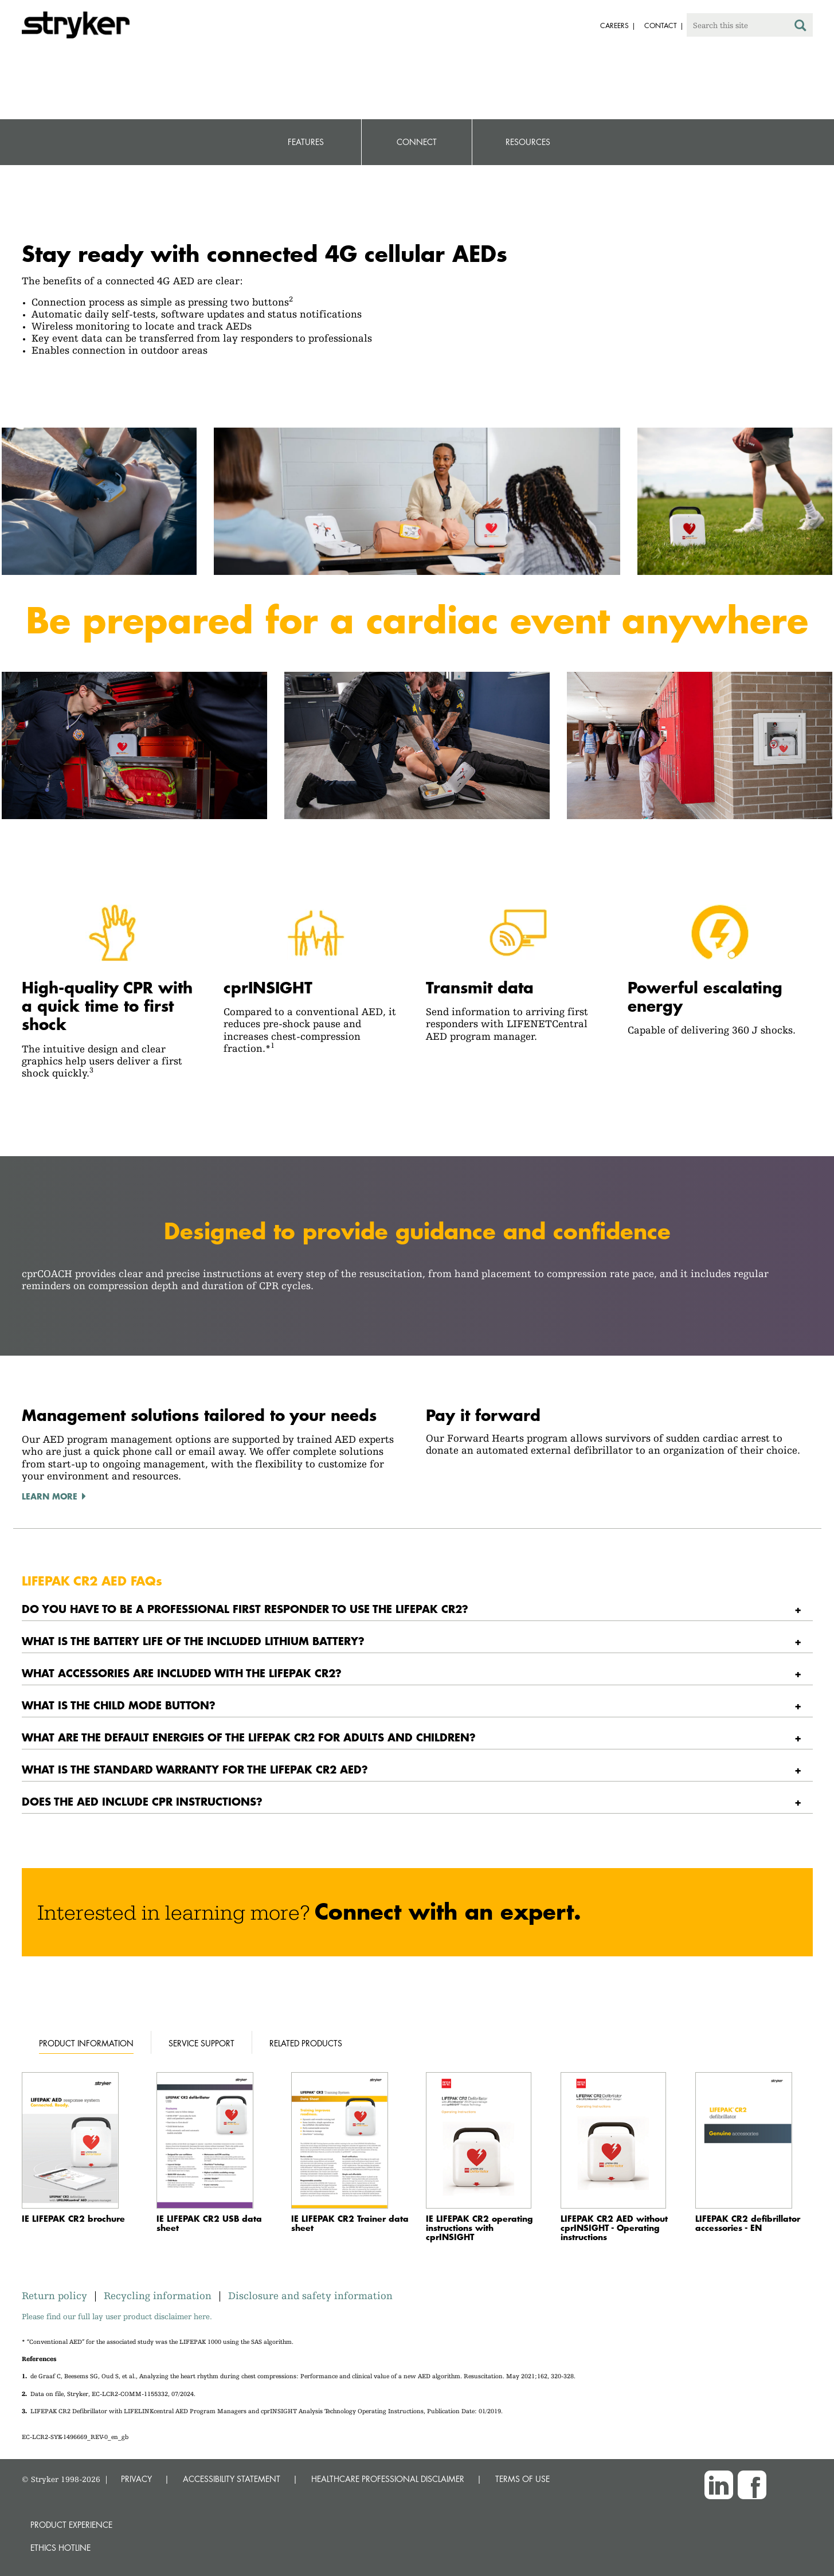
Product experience (71, 2524)
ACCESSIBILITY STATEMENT (231, 2478)
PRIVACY (136, 2478)
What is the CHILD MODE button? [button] (119, 1705)
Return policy (57, 2295)
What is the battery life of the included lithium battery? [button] (193, 1641)
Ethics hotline (60, 2547)
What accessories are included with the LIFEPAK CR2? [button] (182, 1673)
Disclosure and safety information (310, 2295)
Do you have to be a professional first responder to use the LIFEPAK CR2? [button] (245, 1609)
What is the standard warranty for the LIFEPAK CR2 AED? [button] (195, 1769)
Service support (201, 2043)
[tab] (417, 1609)
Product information (86, 2043)
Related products (305, 2043)
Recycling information (158, 2295)
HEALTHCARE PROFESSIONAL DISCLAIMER (387, 2478)
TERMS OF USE (522, 2478)
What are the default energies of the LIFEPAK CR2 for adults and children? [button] (249, 1737)
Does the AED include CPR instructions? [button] (142, 1801)
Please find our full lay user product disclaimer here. (117, 2316)
